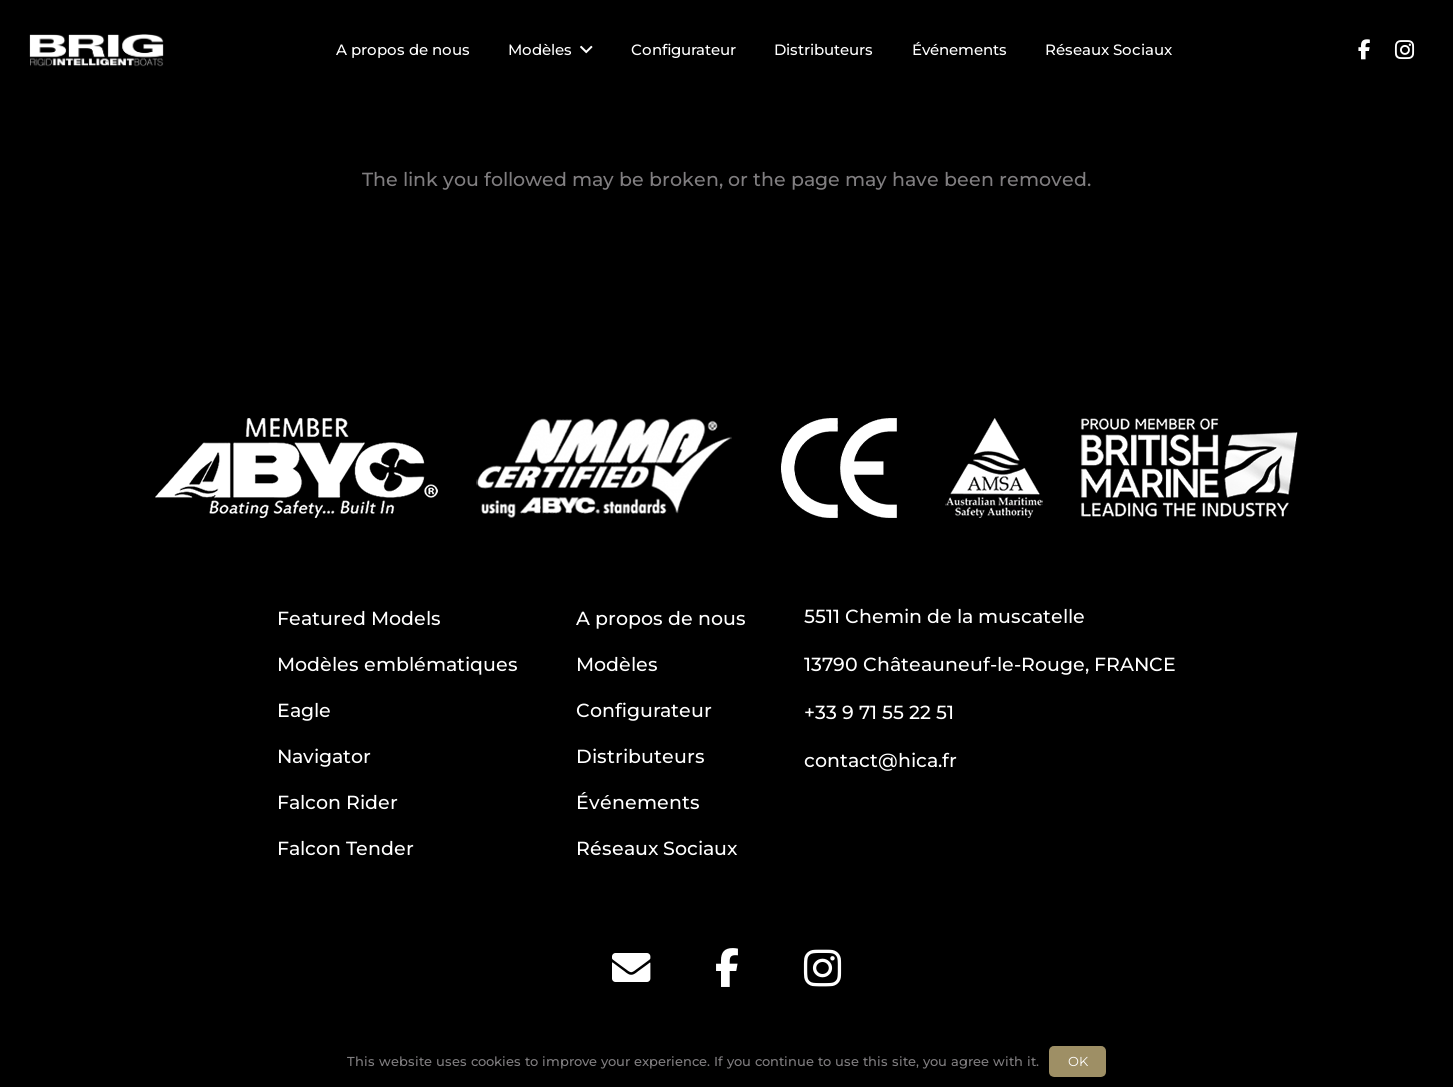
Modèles (617, 664)
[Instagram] (1404, 50)
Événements (638, 802)
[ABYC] (296, 468)
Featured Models (359, 618)
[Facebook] (1364, 50)
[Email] (631, 968)
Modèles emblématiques (397, 664)
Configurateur (644, 710)
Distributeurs (640, 756)
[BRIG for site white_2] (96, 50)
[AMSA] (994, 468)
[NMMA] (604, 468)
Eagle (304, 710)
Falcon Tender (345, 848)
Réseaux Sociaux (656, 848)
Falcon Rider (337, 802)
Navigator (324, 756)
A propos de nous (661, 618)
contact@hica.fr (880, 760)
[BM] (1189, 468)
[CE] (839, 468)
